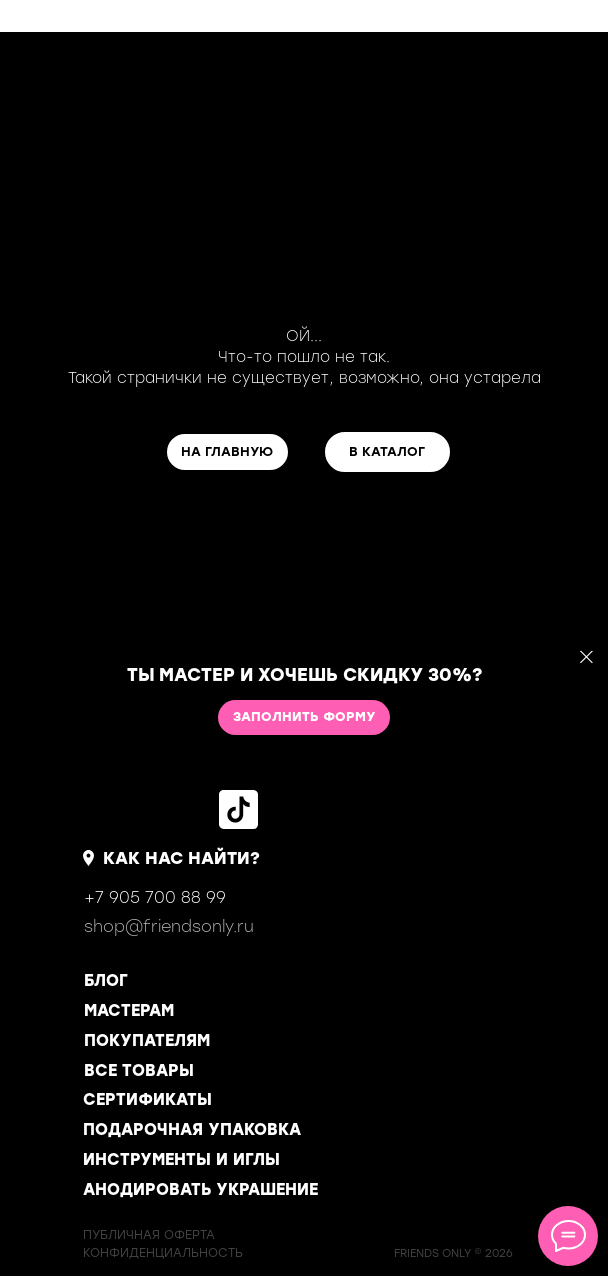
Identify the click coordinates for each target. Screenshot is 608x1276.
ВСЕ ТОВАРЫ (139, 1070)
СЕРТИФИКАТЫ (147, 1099)
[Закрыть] (586, 657)
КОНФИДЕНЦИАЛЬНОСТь (163, 1253)
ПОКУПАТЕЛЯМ (147, 1040)
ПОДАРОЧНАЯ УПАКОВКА (192, 1129)
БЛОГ (106, 980)
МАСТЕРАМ (129, 1010)
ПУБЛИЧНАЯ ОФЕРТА (149, 1235)
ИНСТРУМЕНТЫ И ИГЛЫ (181, 1159)
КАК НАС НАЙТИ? (181, 858)
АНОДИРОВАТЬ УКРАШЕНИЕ (200, 1189)
